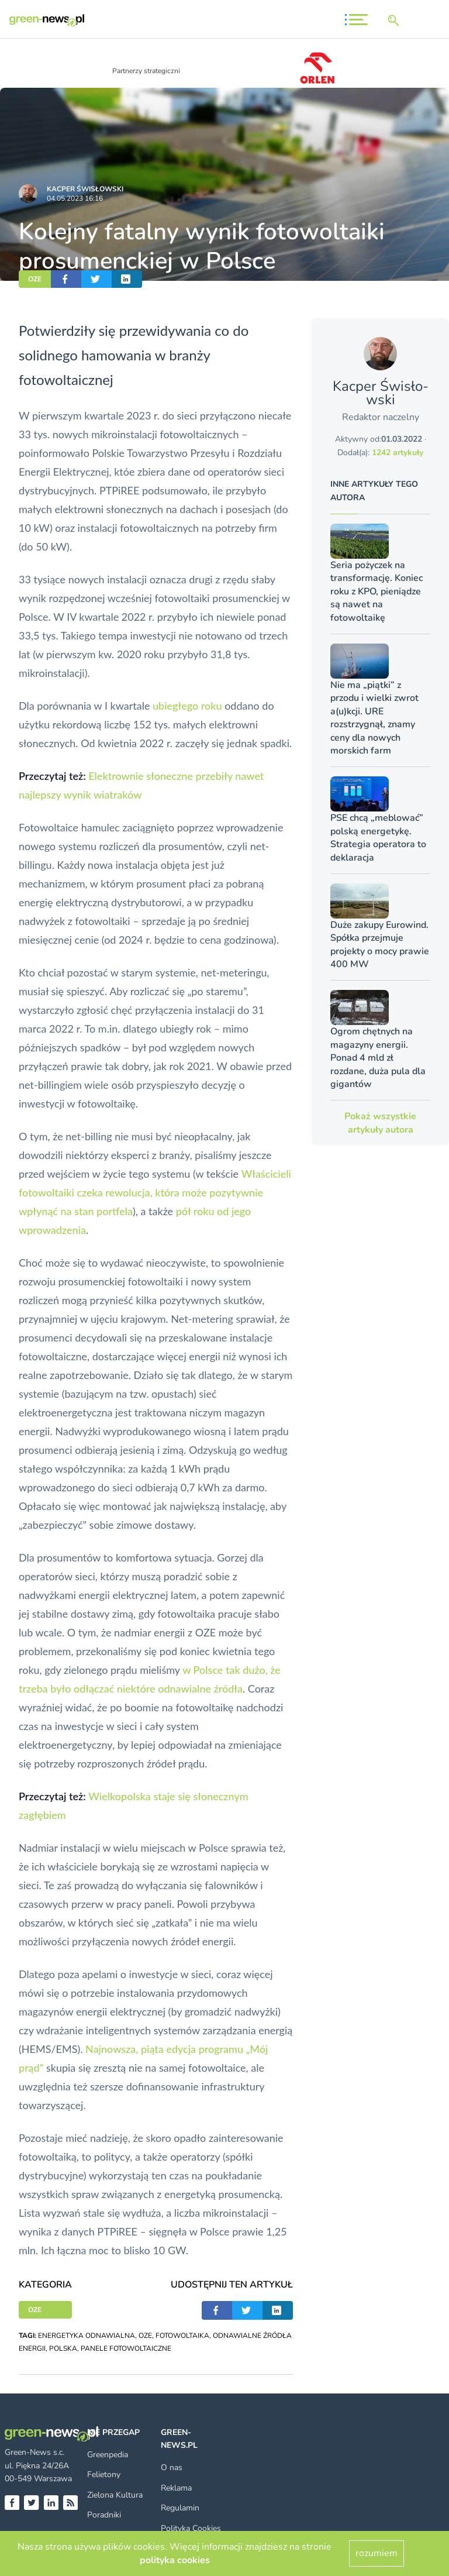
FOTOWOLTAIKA (182, 2335)
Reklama (176, 2488)
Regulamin (180, 2507)
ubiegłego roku (187, 705)
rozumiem (376, 2553)
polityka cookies (175, 2560)
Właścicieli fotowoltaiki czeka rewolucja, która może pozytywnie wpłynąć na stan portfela (155, 1192)
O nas (171, 2467)
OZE (35, 279)
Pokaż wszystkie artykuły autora (380, 1123)
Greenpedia (107, 2454)
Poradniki (104, 2514)
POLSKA (63, 2348)
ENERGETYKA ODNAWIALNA (86, 2335)
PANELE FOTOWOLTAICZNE (126, 2348)
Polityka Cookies (191, 2528)
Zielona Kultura (115, 2495)
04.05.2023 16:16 (75, 198)
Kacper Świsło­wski (85, 189)
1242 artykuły (397, 452)
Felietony (103, 2474)
